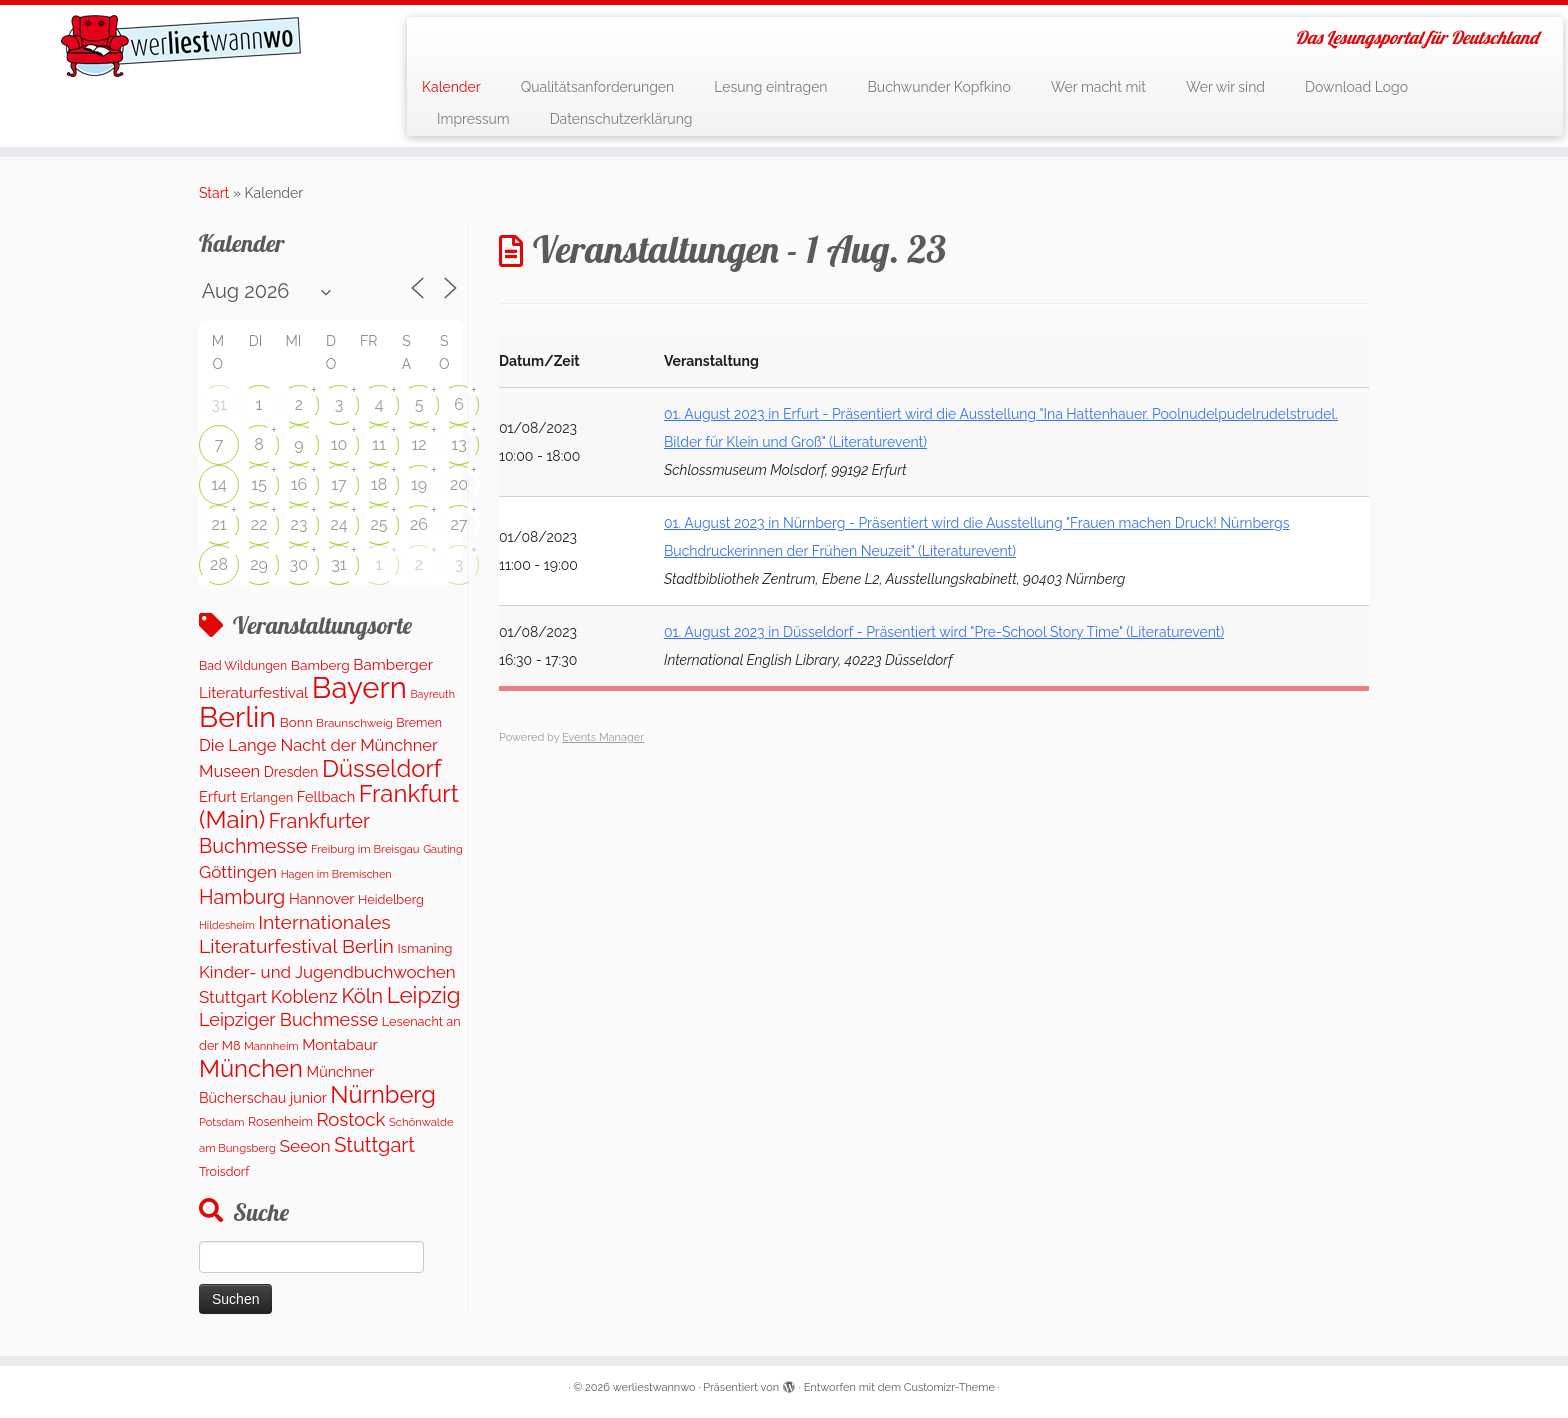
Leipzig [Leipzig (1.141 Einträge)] (424, 995)
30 (299, 564)
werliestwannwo (654, 1387)
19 (419, 484)
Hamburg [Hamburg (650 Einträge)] (242, 897)
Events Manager (603, 737)
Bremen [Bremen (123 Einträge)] (419, 722)
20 (459, 484)
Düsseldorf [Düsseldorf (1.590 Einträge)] (382, 769)
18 (379, 484)
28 (219, 564)
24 (338, 524)
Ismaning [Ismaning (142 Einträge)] (425, 948)
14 (219, 484)
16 (299, 484)
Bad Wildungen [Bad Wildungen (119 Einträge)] (243, 665)
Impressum (473, 119)
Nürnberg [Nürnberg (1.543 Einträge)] (383, 1095)
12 (418, 444)
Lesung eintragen (770, 87)
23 (299, 524)
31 (218, 404)
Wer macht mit (1098, 87)
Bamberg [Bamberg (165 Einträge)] (320, 665)
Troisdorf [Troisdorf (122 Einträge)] (224, 1171)
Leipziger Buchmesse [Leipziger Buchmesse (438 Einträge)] (288, 1019)
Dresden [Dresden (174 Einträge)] (291, 772)
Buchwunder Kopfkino (939, 87)
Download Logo (1356, 87)
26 (419, 524)
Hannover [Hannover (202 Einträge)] (322, 898)
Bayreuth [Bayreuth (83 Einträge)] (432, 694)
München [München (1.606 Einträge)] (251, 1069)
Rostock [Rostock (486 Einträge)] (350, 1119)
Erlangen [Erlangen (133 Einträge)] (266, 797)
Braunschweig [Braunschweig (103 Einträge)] (354, 723)
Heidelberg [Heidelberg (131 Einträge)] (391, 899)
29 (259, 564)
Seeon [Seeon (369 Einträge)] (304, 1146)
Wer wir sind (1225, 87)
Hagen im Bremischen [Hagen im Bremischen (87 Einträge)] (336, 874)
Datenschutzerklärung (621, 119)
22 (259, 524)
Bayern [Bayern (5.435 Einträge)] (359, 687)
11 (379, 444)
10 (339, 444)
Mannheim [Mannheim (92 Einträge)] (271, 1046)
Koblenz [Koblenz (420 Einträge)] (304, 996)
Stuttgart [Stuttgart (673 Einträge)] (374, 1145)
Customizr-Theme (949, 1387)
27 (459, 524)
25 (378, 524)
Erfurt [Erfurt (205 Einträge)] (218, 796)
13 (458, 444)
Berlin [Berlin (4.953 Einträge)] (237, 717)
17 (338, 484)
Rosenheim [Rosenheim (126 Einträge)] (280, 1121)
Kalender (451, 87)
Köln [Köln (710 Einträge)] (362, 996)
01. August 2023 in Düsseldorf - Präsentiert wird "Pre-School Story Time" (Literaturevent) (944, 632)
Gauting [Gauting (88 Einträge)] (443, 849)
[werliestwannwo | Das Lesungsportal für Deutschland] (181, 46)
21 (218, 524)
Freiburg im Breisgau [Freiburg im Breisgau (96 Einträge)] (365, 849)
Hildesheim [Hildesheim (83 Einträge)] (227, 925)
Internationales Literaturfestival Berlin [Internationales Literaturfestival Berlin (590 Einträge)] (296, 934)
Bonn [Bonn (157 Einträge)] (296, 722)
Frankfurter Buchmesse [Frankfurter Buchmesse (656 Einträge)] (284, 833)
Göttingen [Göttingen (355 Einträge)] (238, 872)
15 (259, 484)
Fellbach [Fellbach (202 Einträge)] (326, 796)
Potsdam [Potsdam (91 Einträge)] (221, 1122)
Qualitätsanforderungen (598, 87)
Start (214, 193)
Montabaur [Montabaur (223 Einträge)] (340, 1045)
